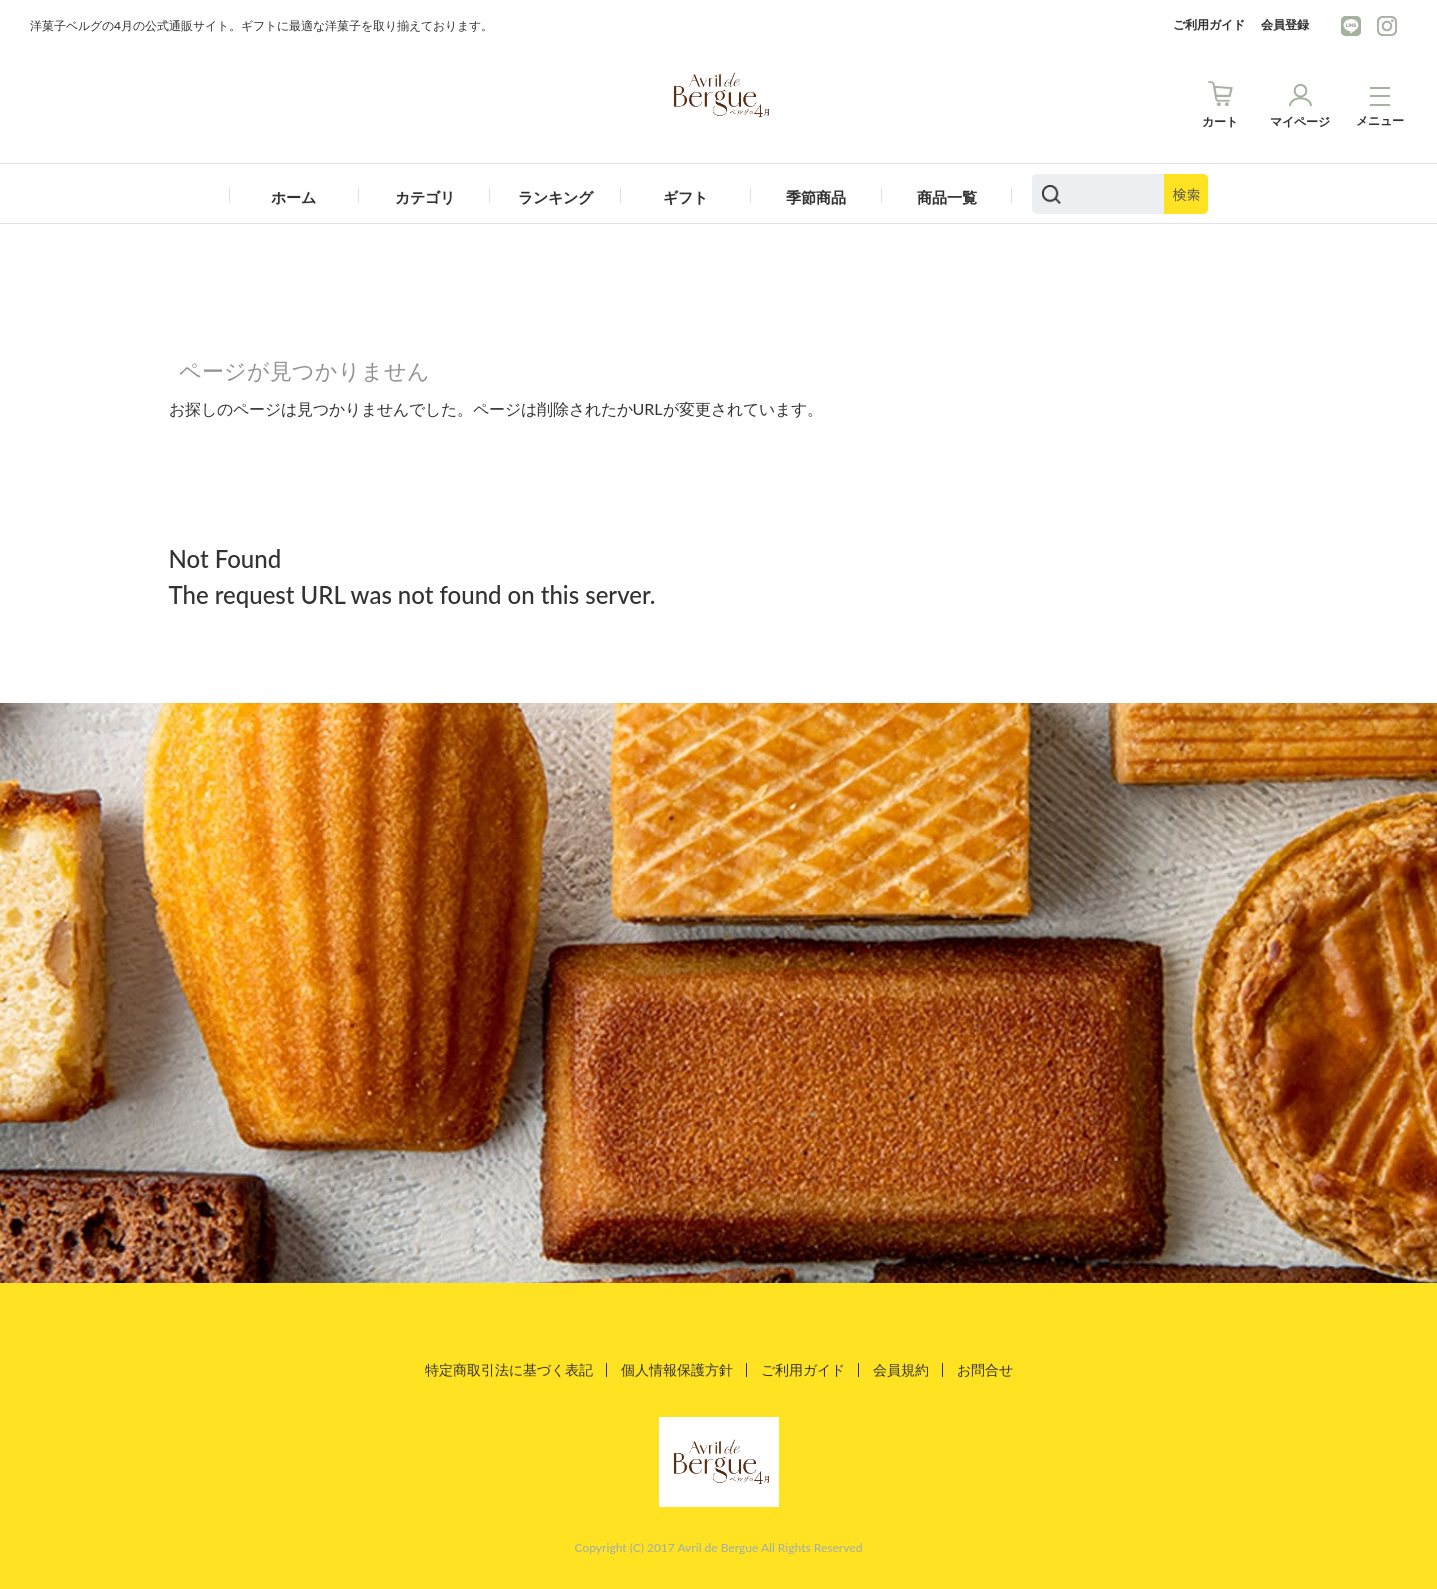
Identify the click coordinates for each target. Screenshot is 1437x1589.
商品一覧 (947, 197)
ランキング (555, 197)
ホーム (293, 197)
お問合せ (985, 1369)
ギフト (685, 197)
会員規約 (901, 1369)
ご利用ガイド (1209, 24)
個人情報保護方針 (677, 1369)
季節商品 (816, 197)
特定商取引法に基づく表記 (509, 1369)
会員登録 (1285, 24)
